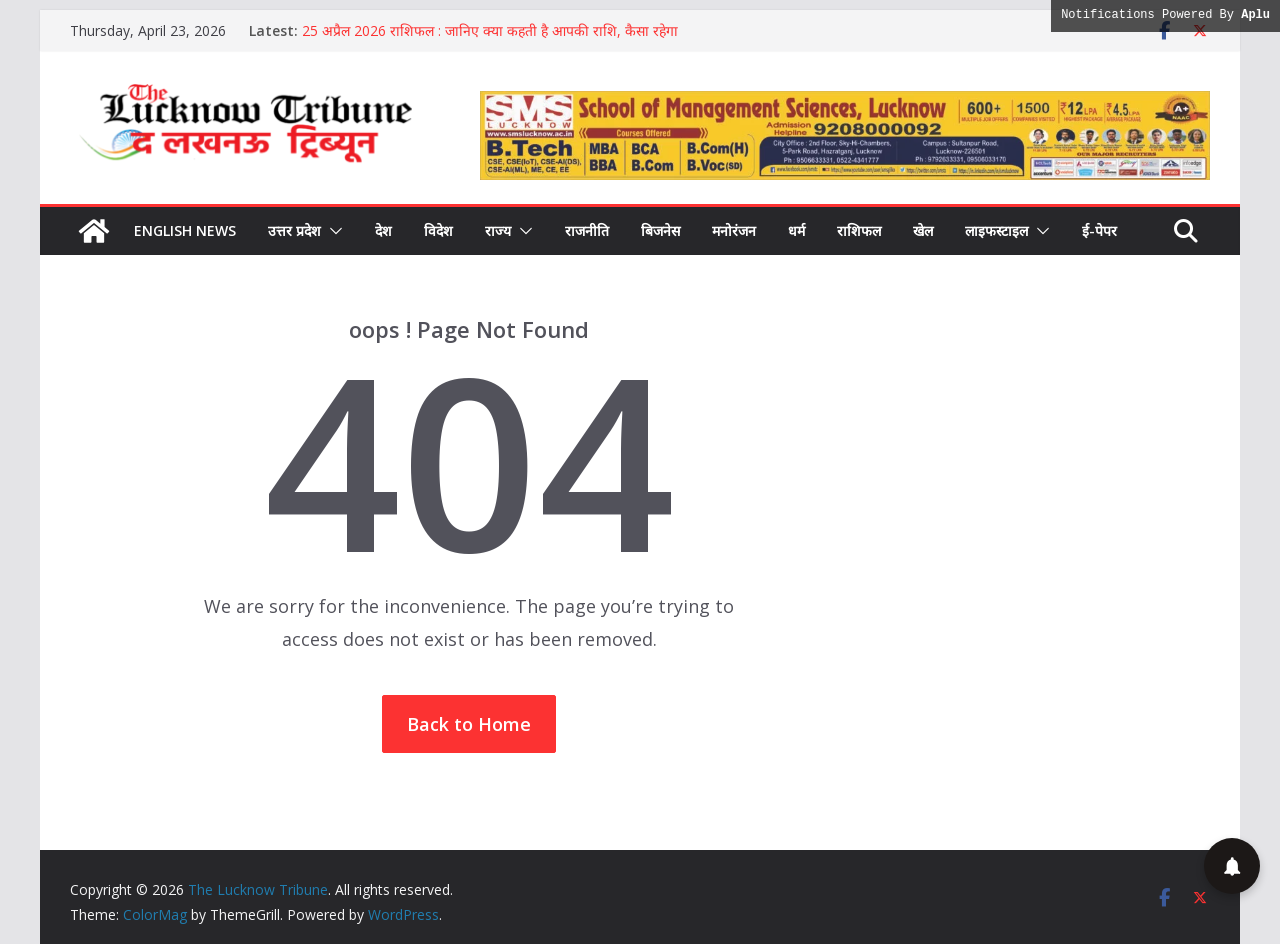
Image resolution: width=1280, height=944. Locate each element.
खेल (923, 230)
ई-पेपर (1099, 230)
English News (185, 230)
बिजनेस (660, 230)
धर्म (796, 230)
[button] (332, 231)
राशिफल (859, 230)
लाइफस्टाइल (996, 230)
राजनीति (587, 230)
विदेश (438, 230)
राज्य (498, 230)
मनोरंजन (734, 230)
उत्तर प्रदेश (294, 230)
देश (383, 230)
